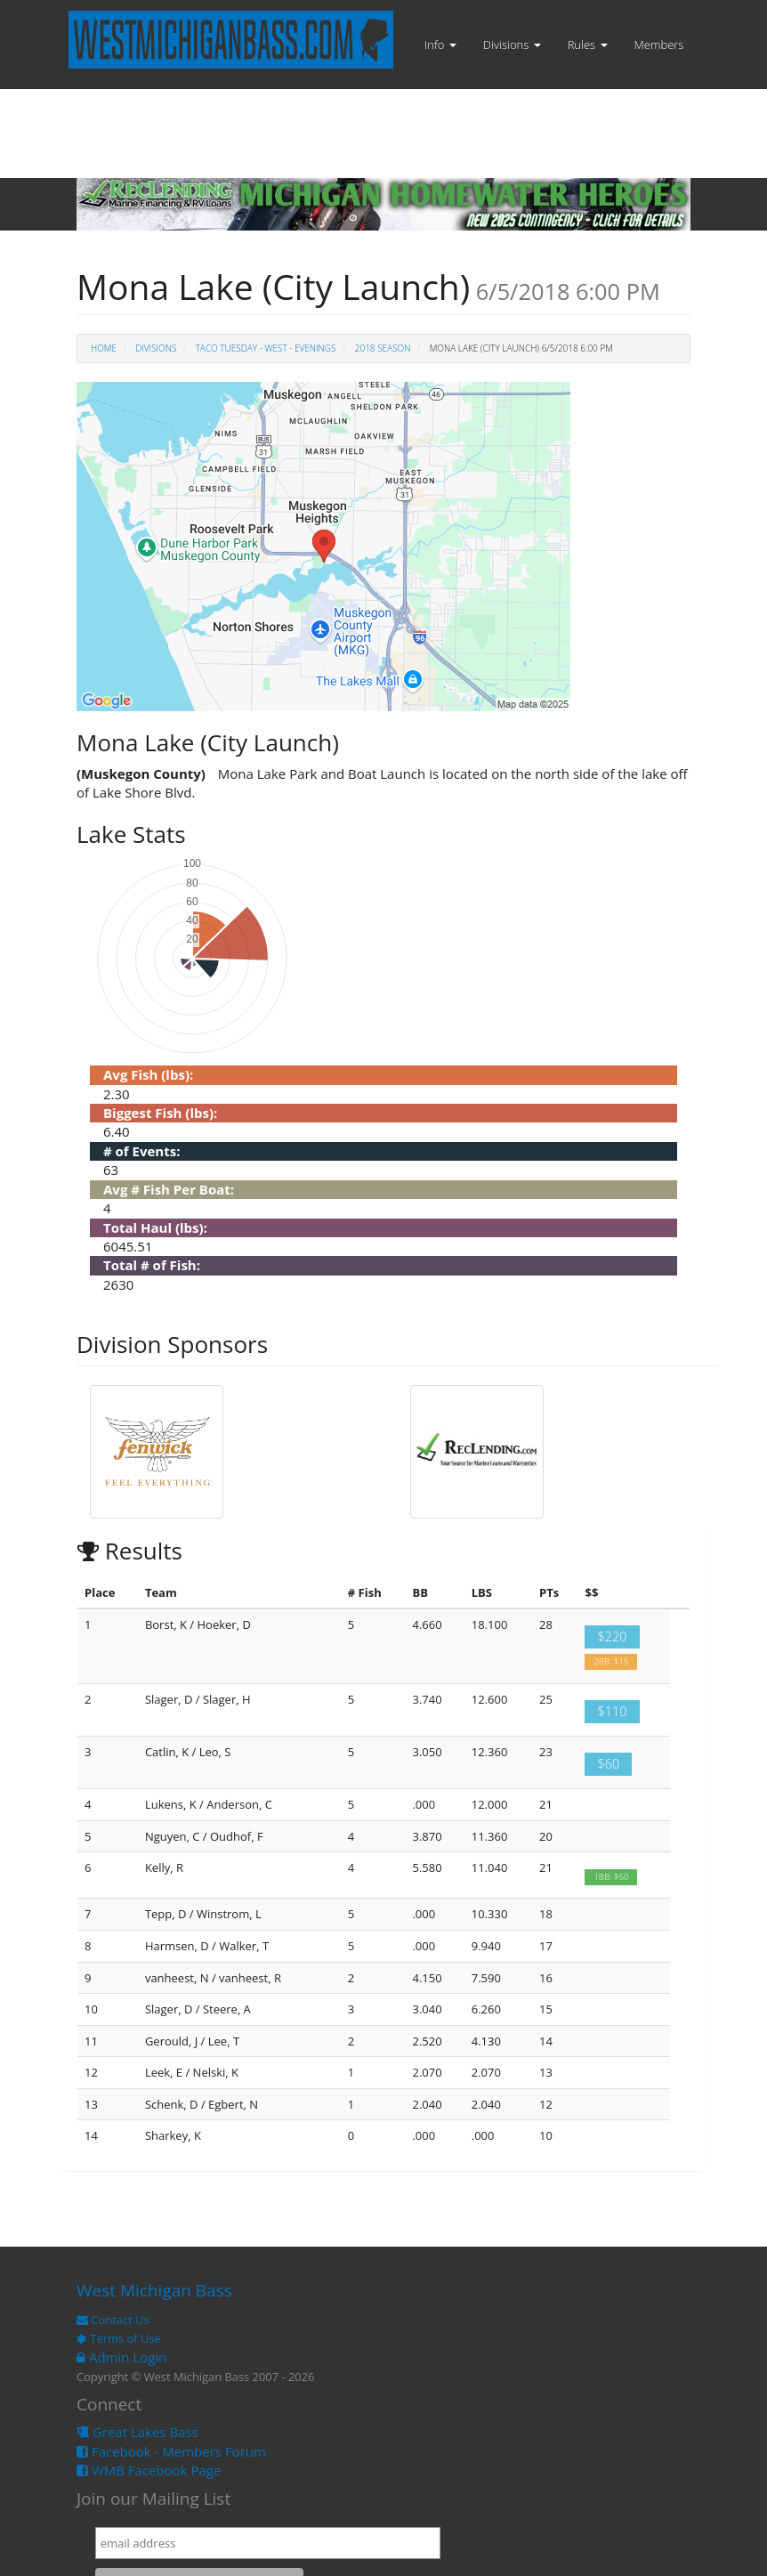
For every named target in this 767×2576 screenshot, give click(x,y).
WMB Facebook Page (149, 2470)
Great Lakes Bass (137, 2432)
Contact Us (113, 2320)
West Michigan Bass (154, 2290)
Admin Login (121, 2357)
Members (659, 44)
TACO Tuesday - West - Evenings (266, 348)
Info (440, 44)
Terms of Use (119, 2338)
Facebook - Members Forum (171, 2451)
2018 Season (383, 348)
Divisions (512, 44)
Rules (588, 44)
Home (104, 348)
